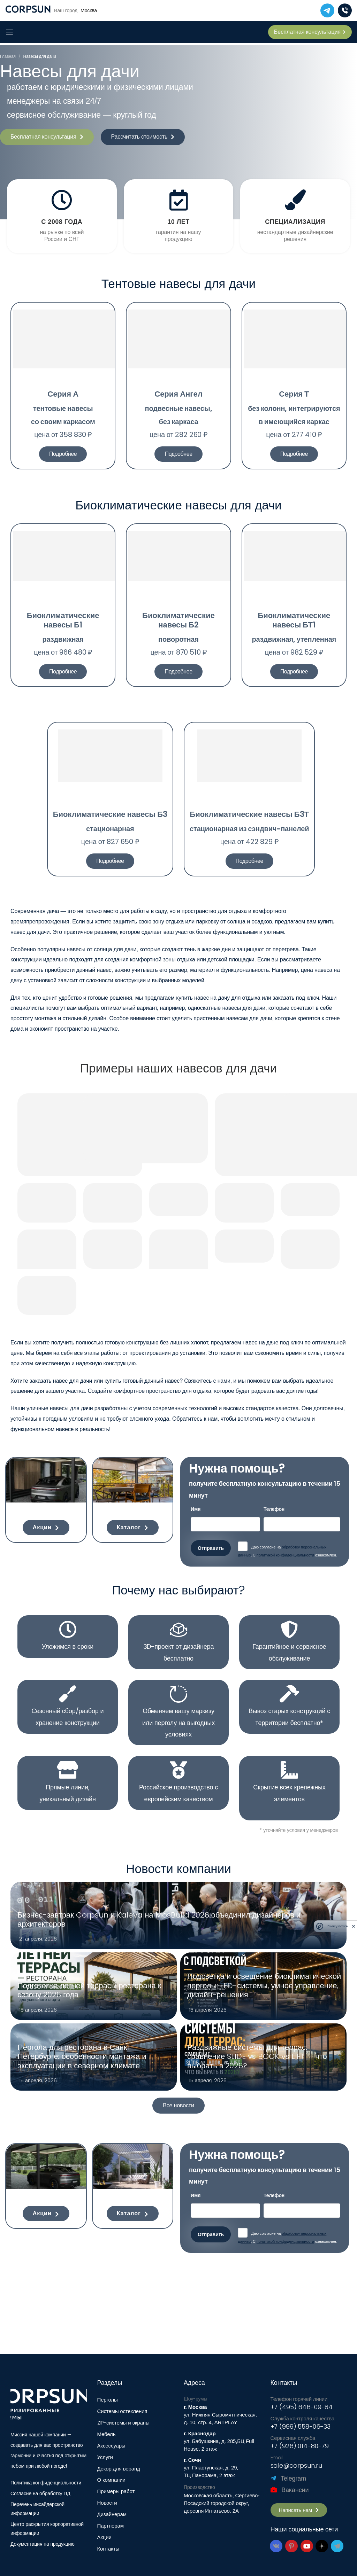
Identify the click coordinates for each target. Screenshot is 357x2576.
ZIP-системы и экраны (123, 2422)
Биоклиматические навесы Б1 (63, 620)
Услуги (105, 2457)
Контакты (108, 2548)
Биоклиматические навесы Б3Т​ (249, 814)
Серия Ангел (178, 394)
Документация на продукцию (42, 2543)
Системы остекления (122, 2411)
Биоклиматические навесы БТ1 (294, 620)
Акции (104, 2537)
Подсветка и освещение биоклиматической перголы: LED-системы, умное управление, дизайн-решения (264, 1985)
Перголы (107, 2399)
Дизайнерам (112, 2514)
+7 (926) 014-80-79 (300, 2446)
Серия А (62, 394)
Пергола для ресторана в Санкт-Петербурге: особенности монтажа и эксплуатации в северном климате (81, 2056)
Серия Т (294, 394)
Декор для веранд (118, 2468)
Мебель (106, 2434)
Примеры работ (116, 2491)
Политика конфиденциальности (45, 2482)
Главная (8, 56)
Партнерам (110, 2525)
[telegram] (327, 10)
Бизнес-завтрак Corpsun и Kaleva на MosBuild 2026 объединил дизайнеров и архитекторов (159, 1920)
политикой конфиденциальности (285, 1555)
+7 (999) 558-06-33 (301, 2426)
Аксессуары (111, 2445)
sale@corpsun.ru (296, 2465)
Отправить (211, 1548)
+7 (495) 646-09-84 (302, 2407)
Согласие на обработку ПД (40, 2493)
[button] (47, 137)
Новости (107, 2502)
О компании (111, 2479)
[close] (353, 1926)
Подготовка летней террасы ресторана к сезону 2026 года (89, 1990)
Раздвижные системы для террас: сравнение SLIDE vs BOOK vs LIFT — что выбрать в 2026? (257, 2056)
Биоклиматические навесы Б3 (110, 814)
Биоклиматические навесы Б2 (178, 620)
